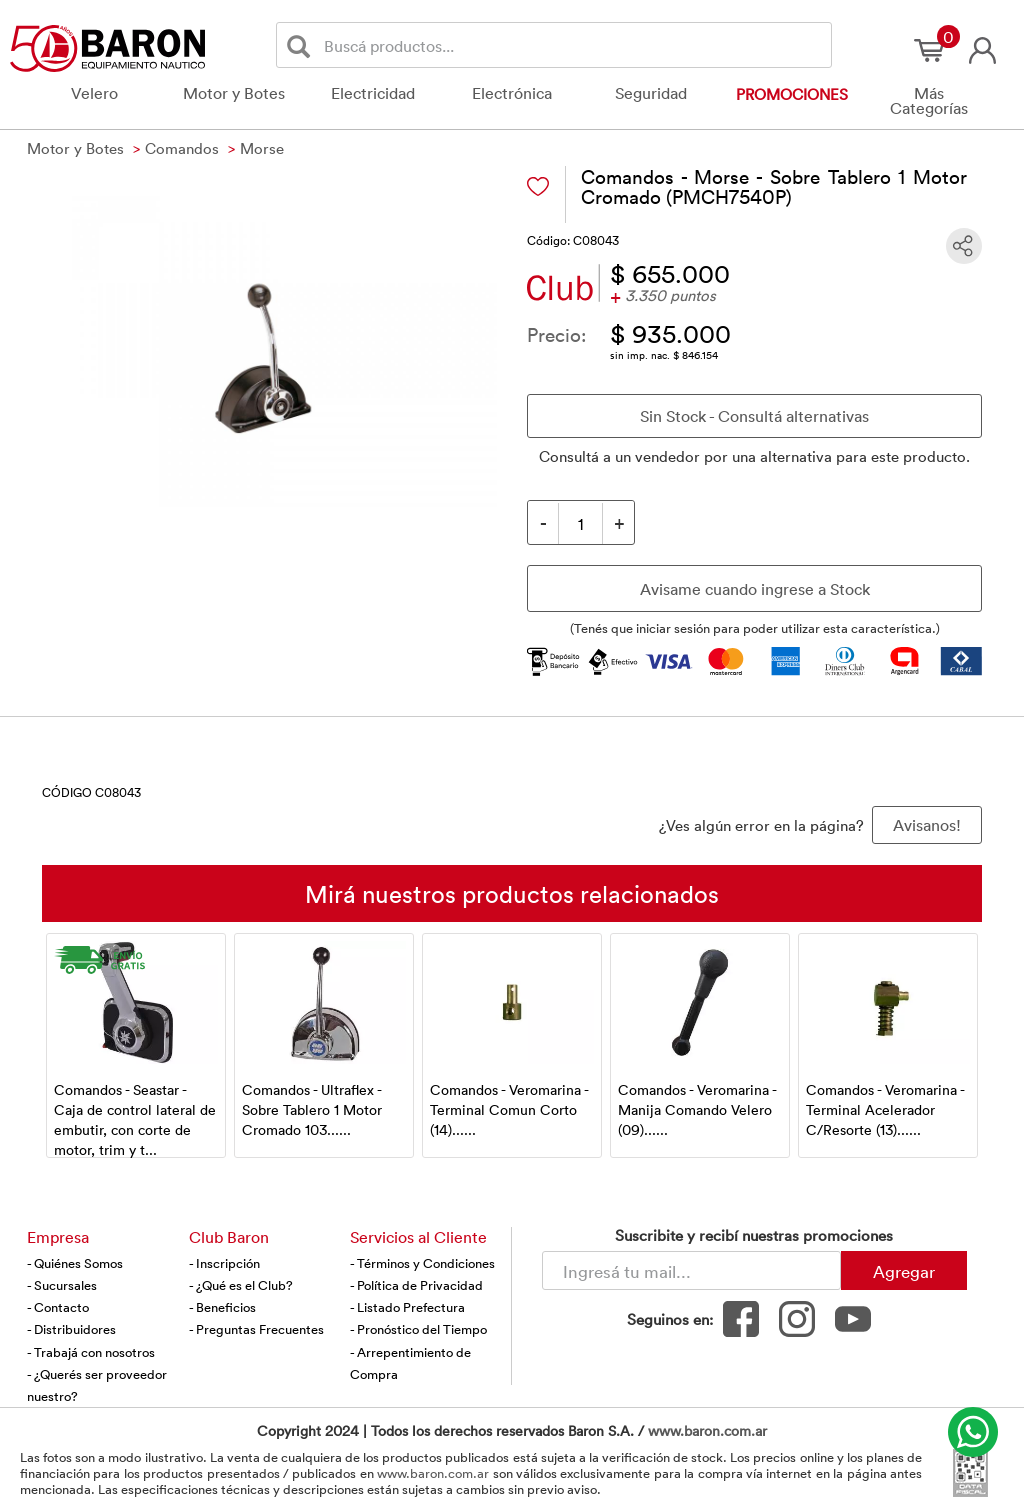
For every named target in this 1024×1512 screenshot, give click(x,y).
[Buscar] (302, 45)
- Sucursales (62, 1285)
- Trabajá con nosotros (91, 1352)
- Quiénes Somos (75, 1263)
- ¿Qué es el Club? (241, 1285)
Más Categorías (929, 100)
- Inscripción (224, 1263)
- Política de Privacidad (416, 1285)
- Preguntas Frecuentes (256, 1329)
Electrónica (512, 93)
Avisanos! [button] (927, 825)
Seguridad (651, 93)
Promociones (792, 94)
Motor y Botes (234, 93)
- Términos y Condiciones (422, 1263)
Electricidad (373, 93)
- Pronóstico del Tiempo (418, 1329)
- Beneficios (222, 1307)
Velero (94, 93)
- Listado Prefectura (407, 1307)
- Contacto (58, 1307)
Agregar (904, 1271)
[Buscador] (574, 45)
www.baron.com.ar (707, 1430)
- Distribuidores (71, 1329)
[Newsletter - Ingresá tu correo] (691, 1270)
